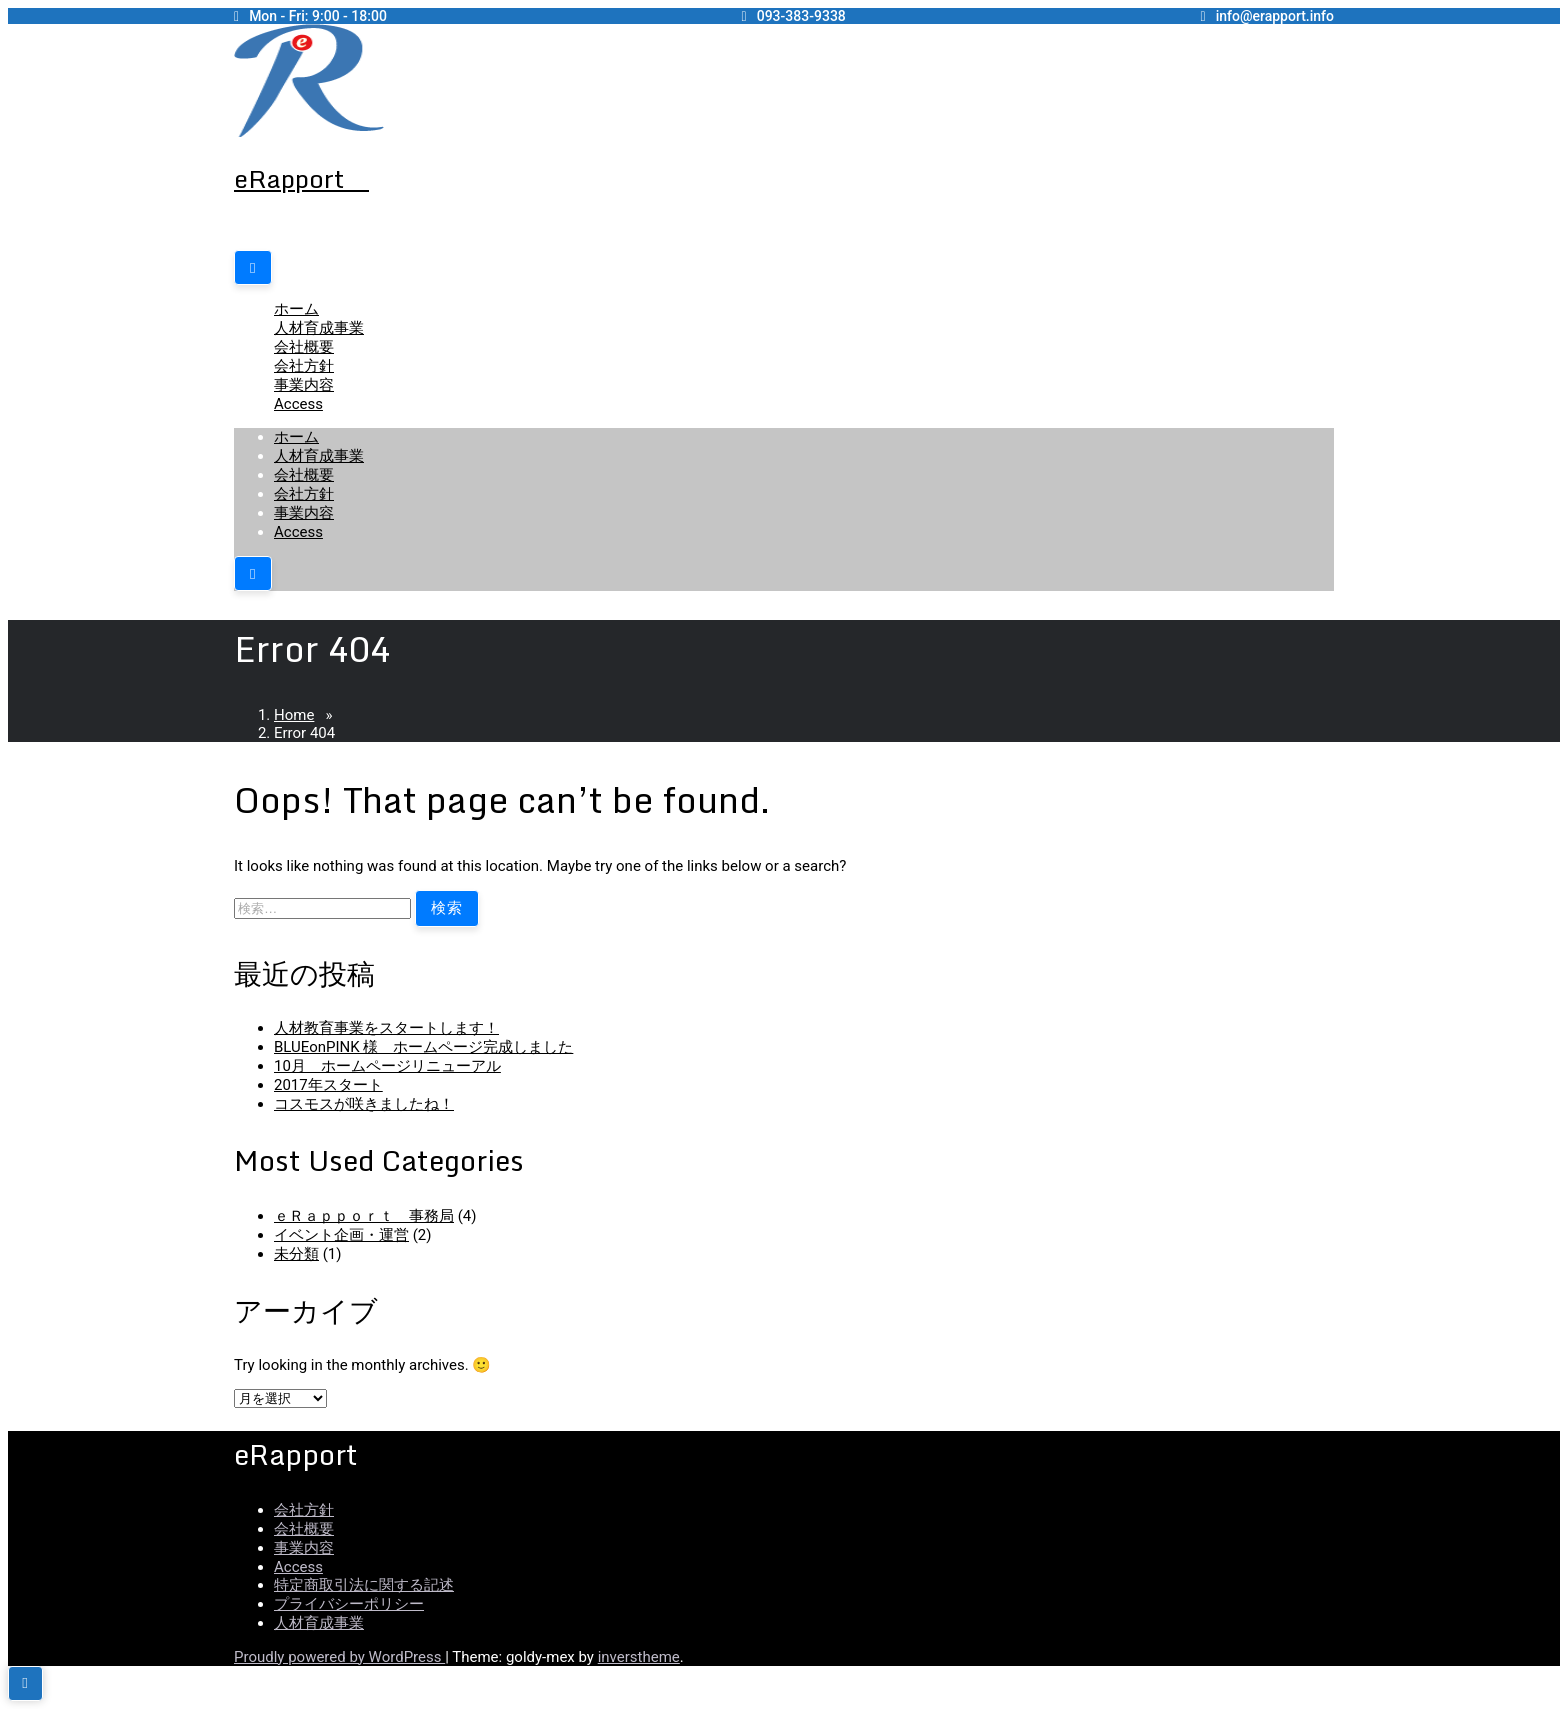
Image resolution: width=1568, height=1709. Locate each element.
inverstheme (639, 1657)
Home (294, 715)
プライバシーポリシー (349, 1604)
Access (298, 404)
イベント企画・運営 (341, 1235)
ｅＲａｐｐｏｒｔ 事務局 (364, 1216)
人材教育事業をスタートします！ (386, 1028)
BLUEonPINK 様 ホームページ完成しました (423, 1047)
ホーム (296, 309)
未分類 (296, 1254)
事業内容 (304, 385)
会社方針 (304, 366)
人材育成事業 (319, 328)
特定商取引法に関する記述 (364, 1585)
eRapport (301, 178)
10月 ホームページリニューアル (387, 1066)
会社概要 (304, 347)
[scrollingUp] (25, 1683)
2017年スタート (328, 1085)
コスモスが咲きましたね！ (364, 1104)
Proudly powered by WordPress (339, 1657)
